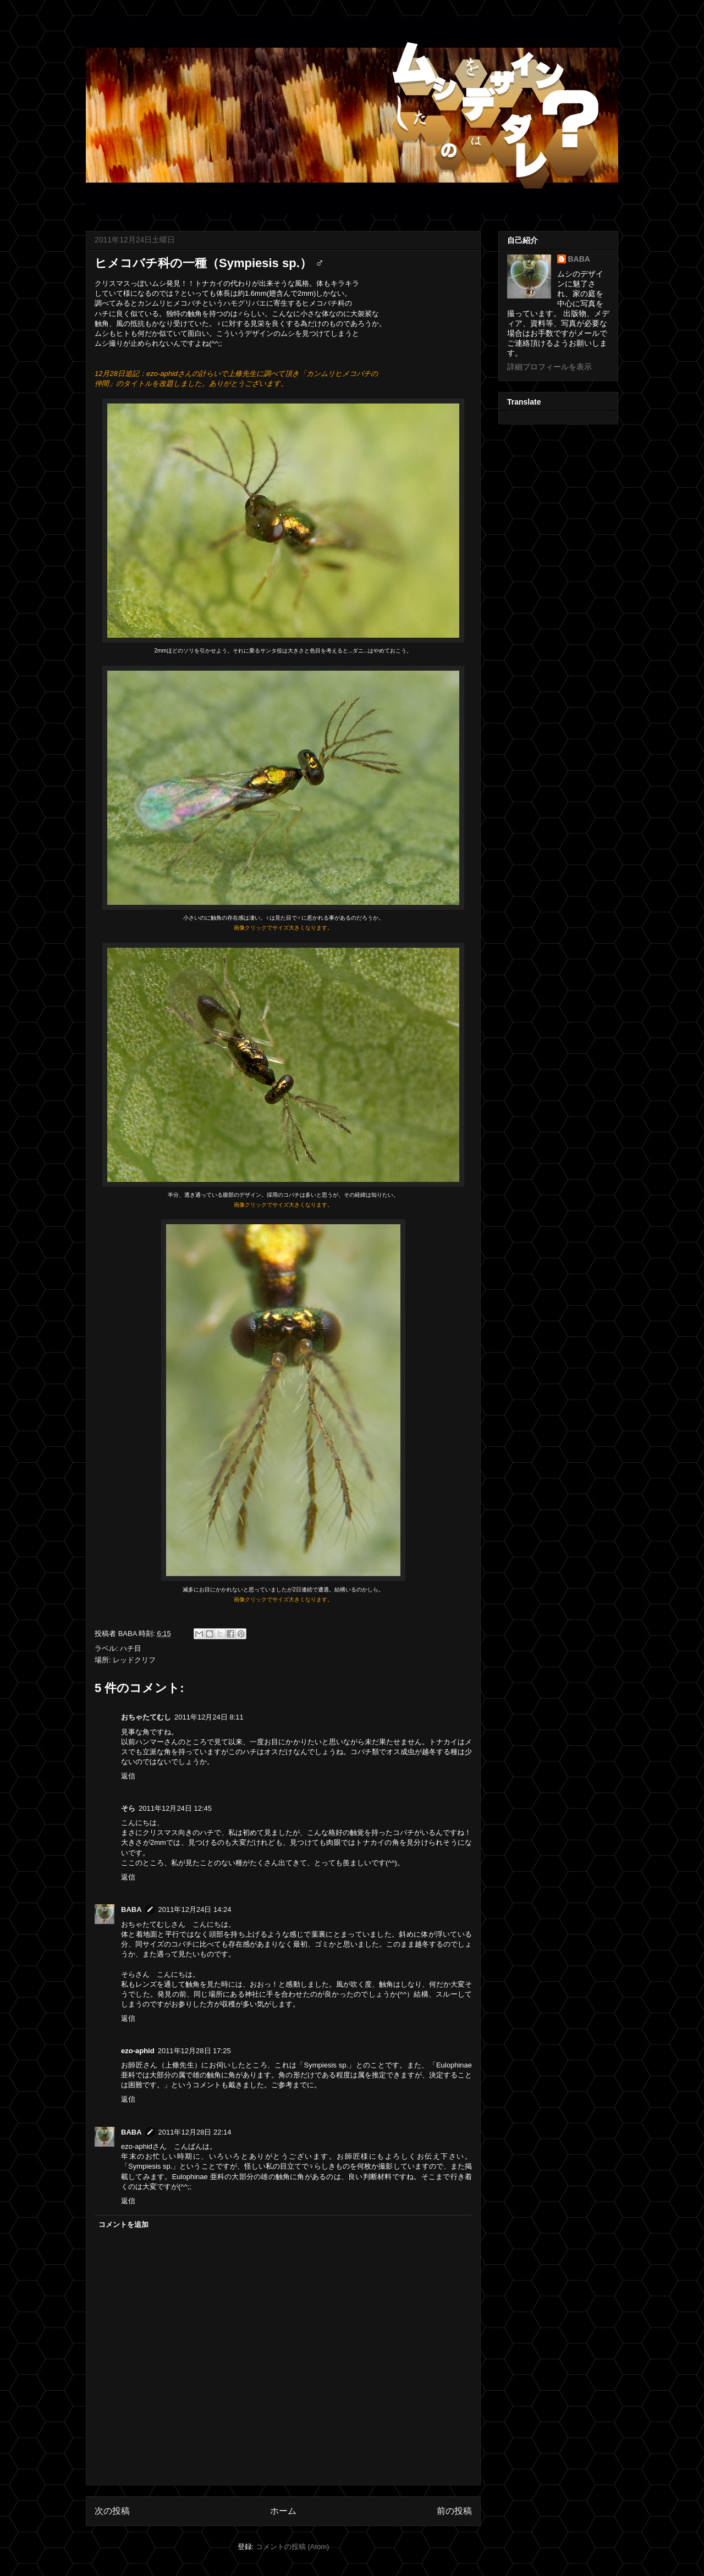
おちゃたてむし (146, 1717)
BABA (131, 1909)
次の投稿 (112, 2511)
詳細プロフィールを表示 (549, 366)
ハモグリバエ (244, 303)
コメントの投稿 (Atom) (292, 2546)
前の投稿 (454, 2511)
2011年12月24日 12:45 (175, 1808)
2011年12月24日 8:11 (209, 1717)
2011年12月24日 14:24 (195, 1909)
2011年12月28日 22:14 (195, 2132)
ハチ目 (130, 1648)
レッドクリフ (134, 1660)
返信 (128, 1776)
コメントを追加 (123, 2224)
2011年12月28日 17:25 (194, 2051)
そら (128, 1808)
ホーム (283, 2511)
